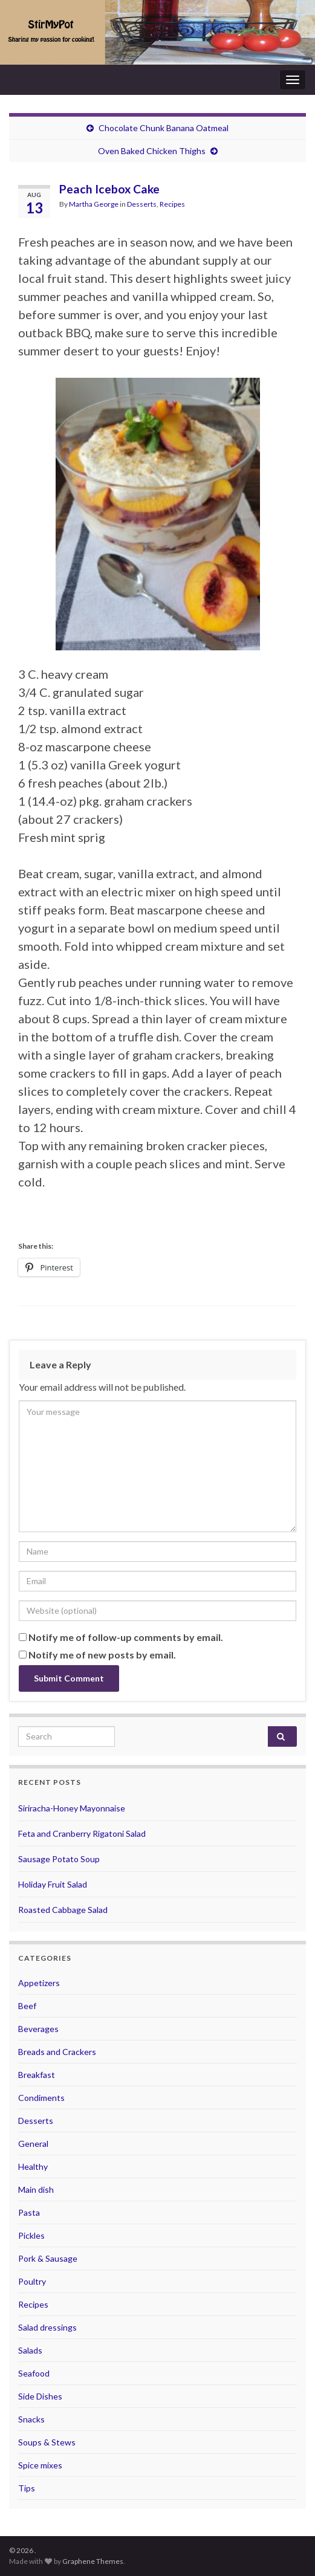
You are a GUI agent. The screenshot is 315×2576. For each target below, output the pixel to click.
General (33, 2143)
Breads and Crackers (57, 2052)
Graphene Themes (92, 2561)
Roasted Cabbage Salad (63, 1909)
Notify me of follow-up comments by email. (125, 1637)
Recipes (172, 204)
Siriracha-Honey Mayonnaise (71, 1808)
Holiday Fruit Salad (52, 1884)
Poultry (32, 2281)
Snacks (31, 2419)
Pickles (31, 2235)
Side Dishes (40, 2396)
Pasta (29, 2212)
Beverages (38, 2029)
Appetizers (39, 1983)
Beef (27, 2006)
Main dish (36, 2189)
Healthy (33, 2166)
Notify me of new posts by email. (102, 1654)
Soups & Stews (47, 2442)
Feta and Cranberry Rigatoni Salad (82, 1833)
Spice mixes (40, 2465)
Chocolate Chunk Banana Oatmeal (164, 128)
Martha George (94, 204)
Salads (30, 2350)
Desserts (142, 204)
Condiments (41, 2097)
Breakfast (36, 2075)
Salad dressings (47, 2327)
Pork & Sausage (47, 2258)
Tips (26, 2488)
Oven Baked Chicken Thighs (152, 151)
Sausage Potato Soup (59, 1859)
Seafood (34, 2373)
